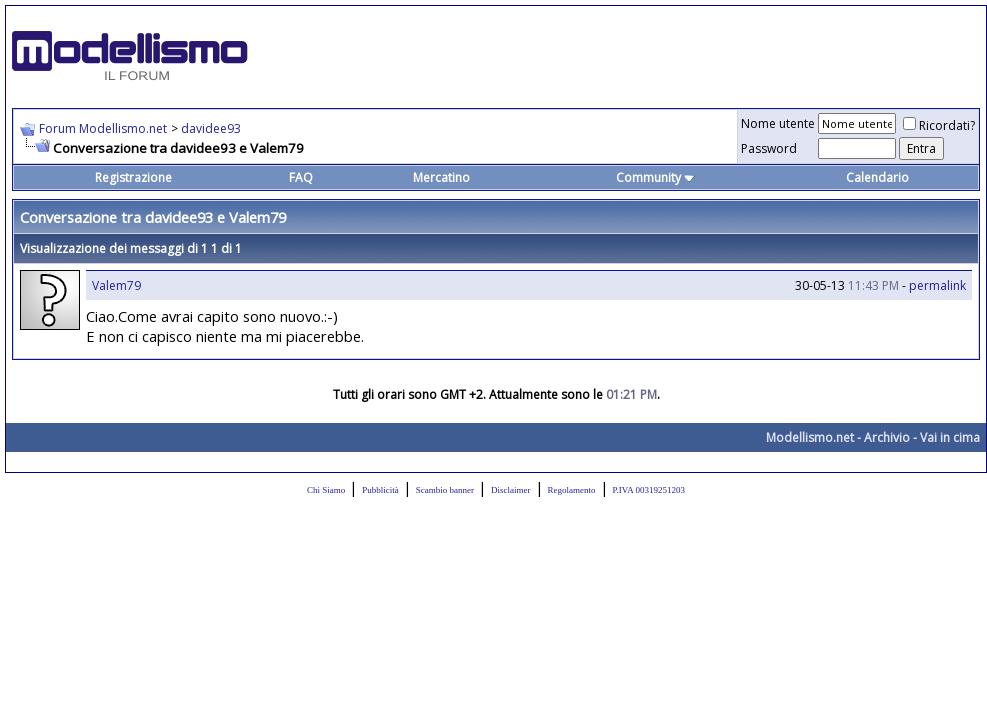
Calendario (877, 177)
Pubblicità (380, 490)
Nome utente (778, 123)
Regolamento (572, 490)
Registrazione (133, 177)
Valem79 (116, 285)
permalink (937, 285)
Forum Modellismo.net (103, 128)
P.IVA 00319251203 (649, 490)
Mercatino (441, 177)
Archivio (887, 437)
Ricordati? (939, 125)
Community (655, 177)
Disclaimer (511, 490)
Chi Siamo (326, 490)
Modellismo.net (810, 437)
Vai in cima (950, 437)
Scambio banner (445, 490)
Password (769, 148)
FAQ (301, 177)
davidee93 (211, 128)
